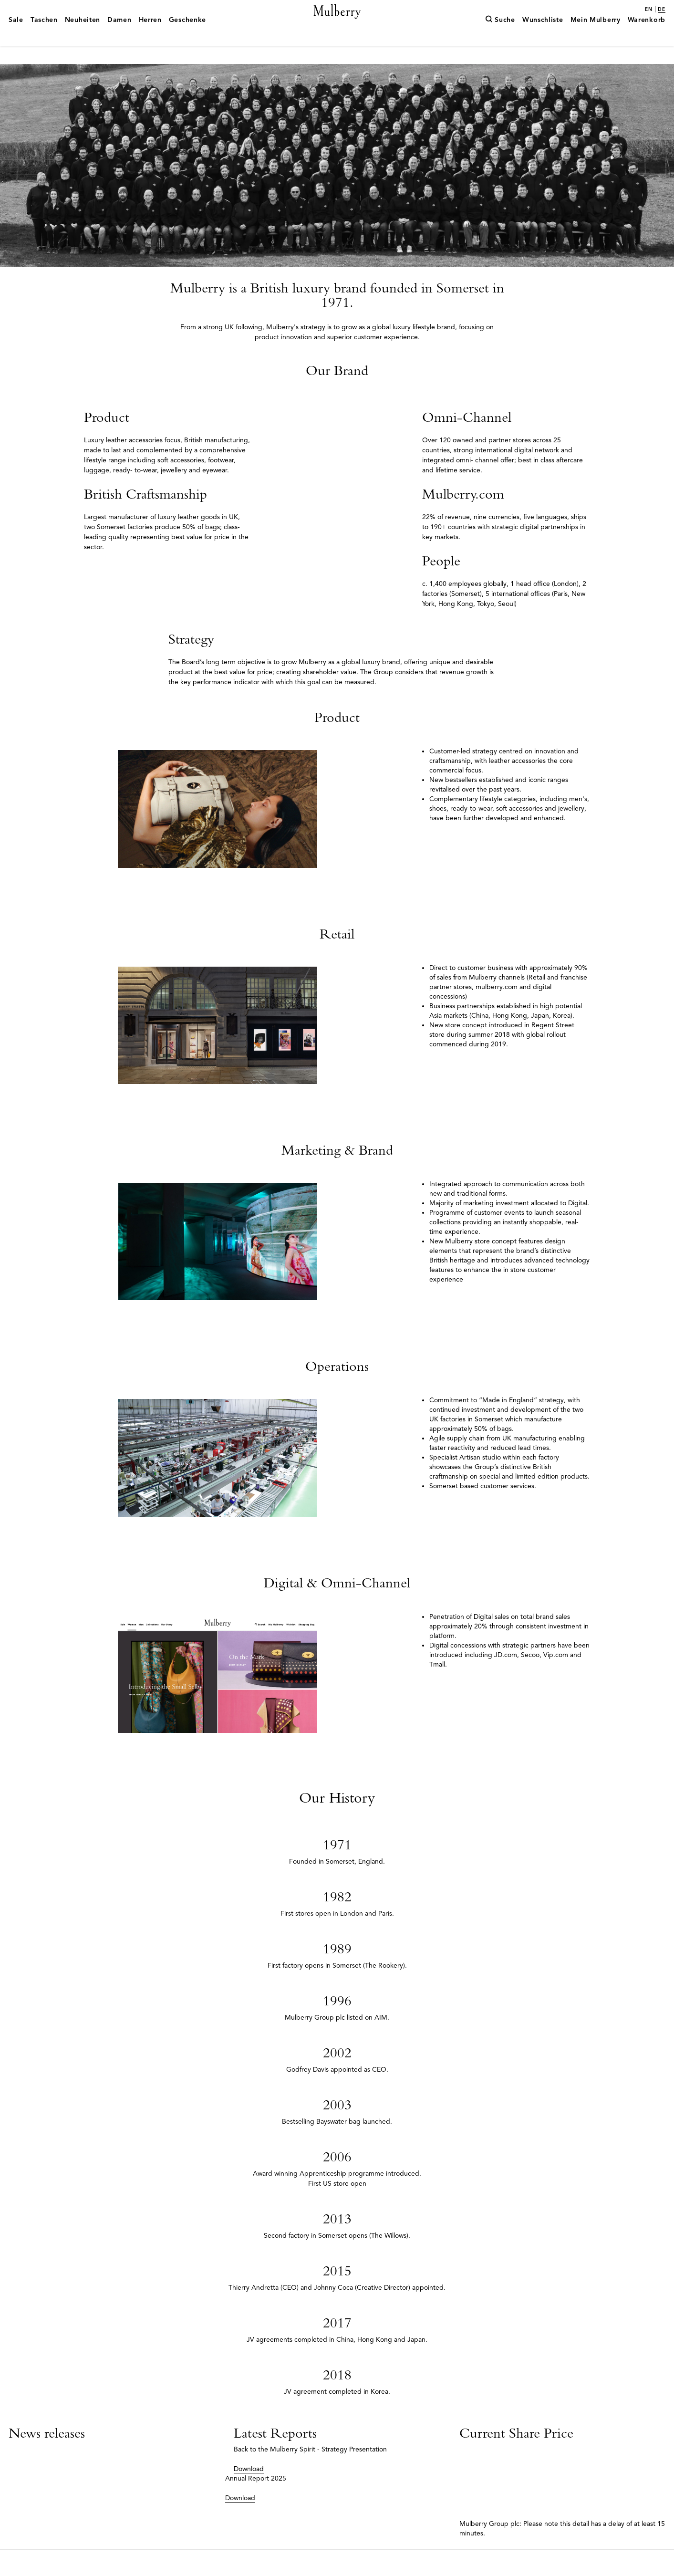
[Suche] (500, 35)
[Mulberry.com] (337, 22)
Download (249, 2495)
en (649, 9)
